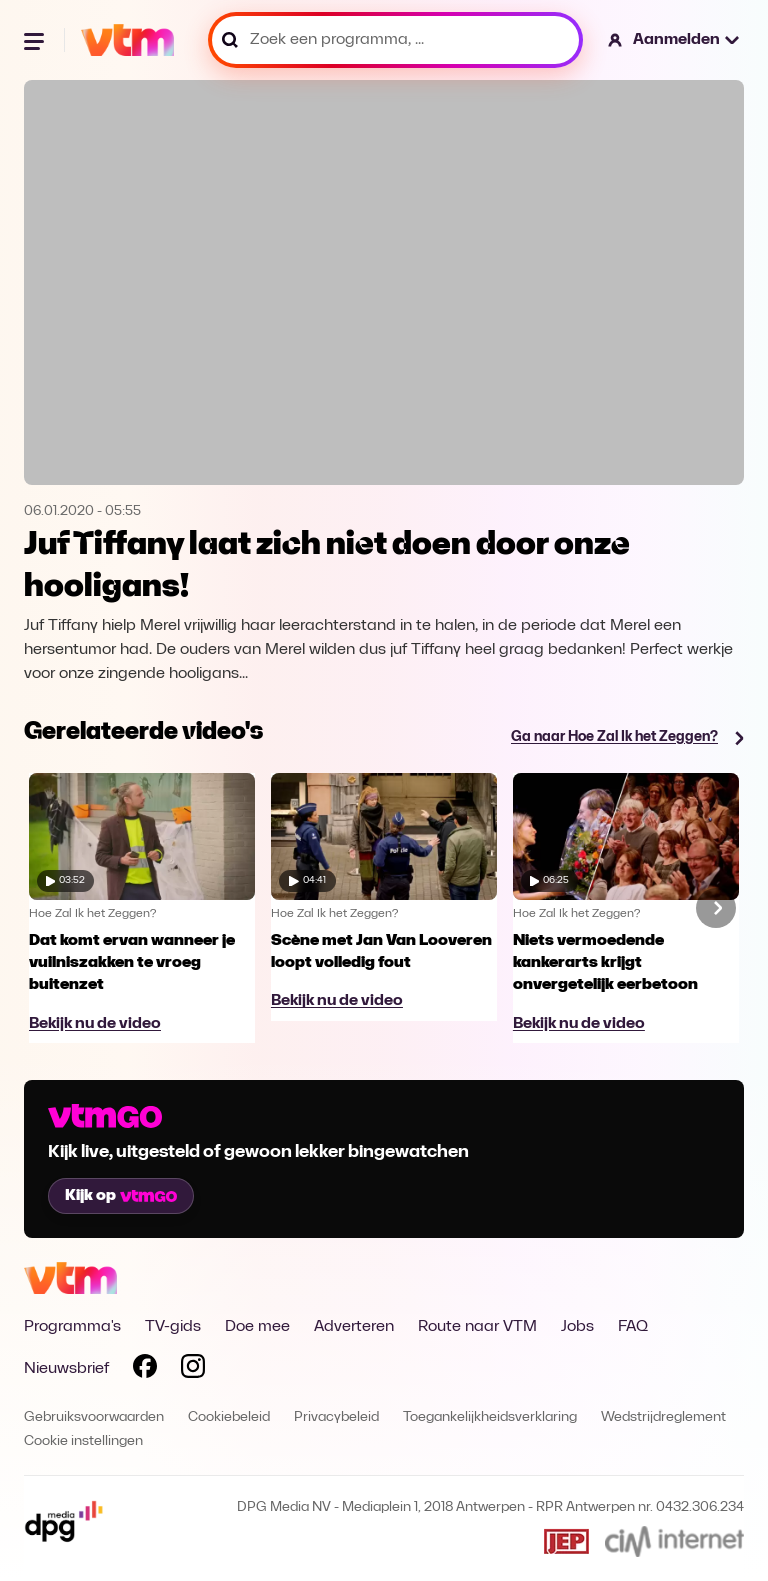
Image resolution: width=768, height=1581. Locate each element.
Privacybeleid (336, 1417)
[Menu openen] (36, 40)
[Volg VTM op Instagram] (193, 1370)
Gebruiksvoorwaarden (94, 1417)
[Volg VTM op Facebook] (145, 1370)
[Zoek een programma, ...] (395, 40)
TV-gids (173, 1327)
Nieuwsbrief (66, 1369)
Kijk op (121, 1196)
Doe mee (257, 1327)
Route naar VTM (477, 1327)
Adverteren (354, 1327)
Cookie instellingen (83, 1441)
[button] (674, 40)
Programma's (72, 1327)
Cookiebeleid (229, 1417)
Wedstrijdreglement (663, 1417)
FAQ (633, 1327)
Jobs (577, 1327)
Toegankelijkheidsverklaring (490, 1417)
